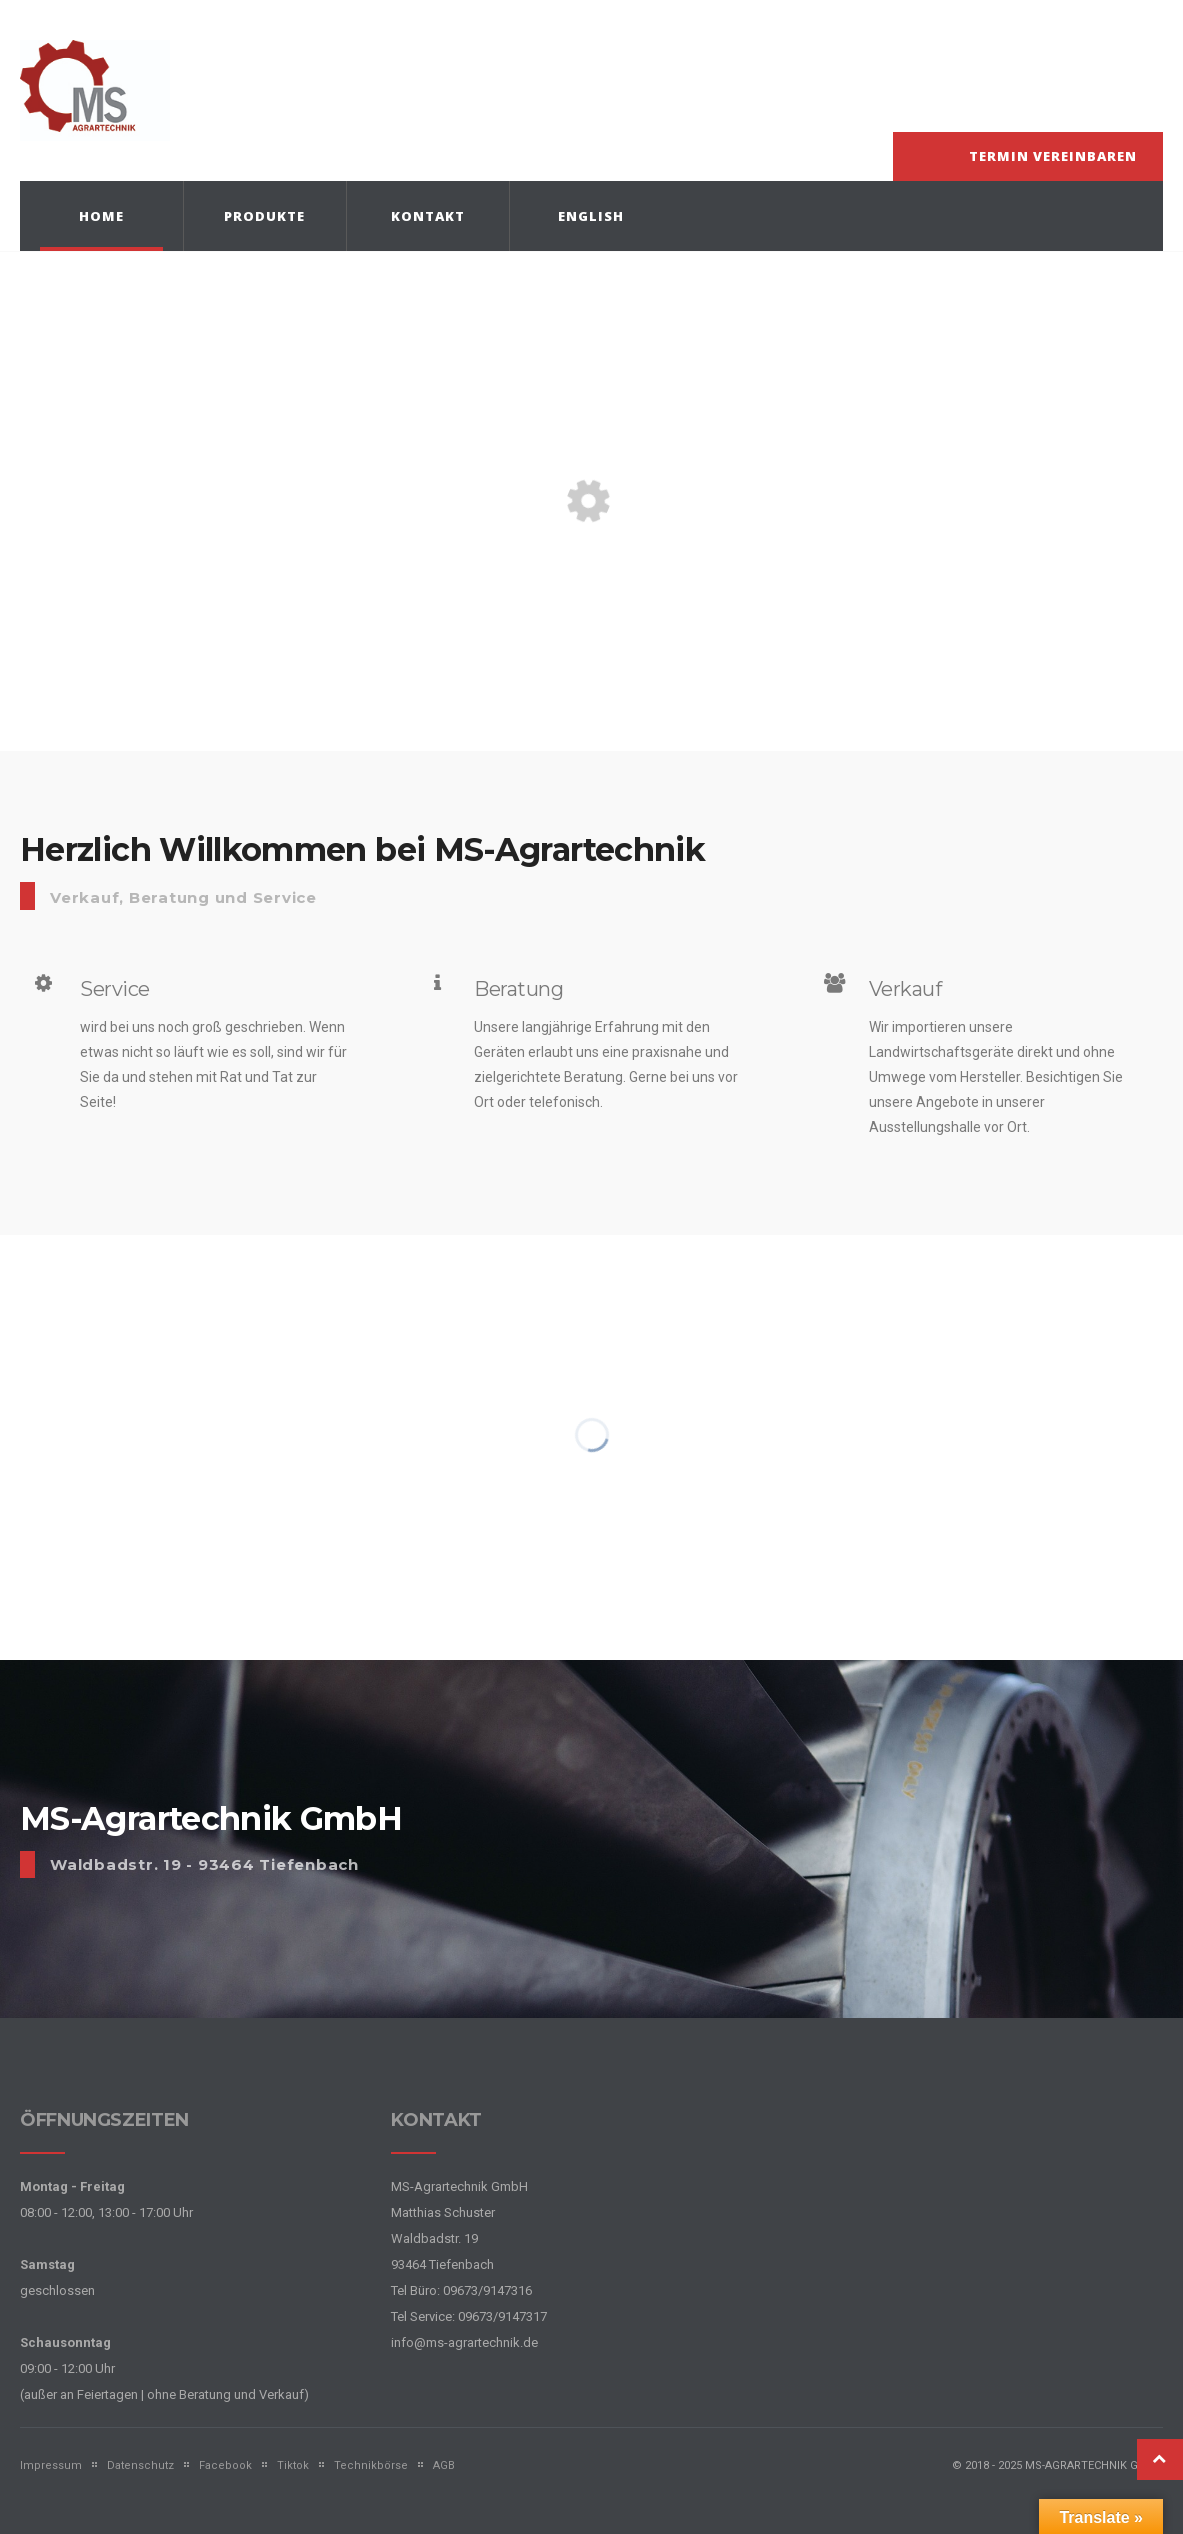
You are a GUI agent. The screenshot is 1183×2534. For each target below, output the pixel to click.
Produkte (264, 216)
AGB (444, 2465)
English (591, 216)
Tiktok (293, 2465)
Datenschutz (140, 2465)
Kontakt (428, 216)
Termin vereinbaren (1053, 156)
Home (101, 216)
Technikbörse (371, 2465)
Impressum (51, 2465)
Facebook (225, 2465)
